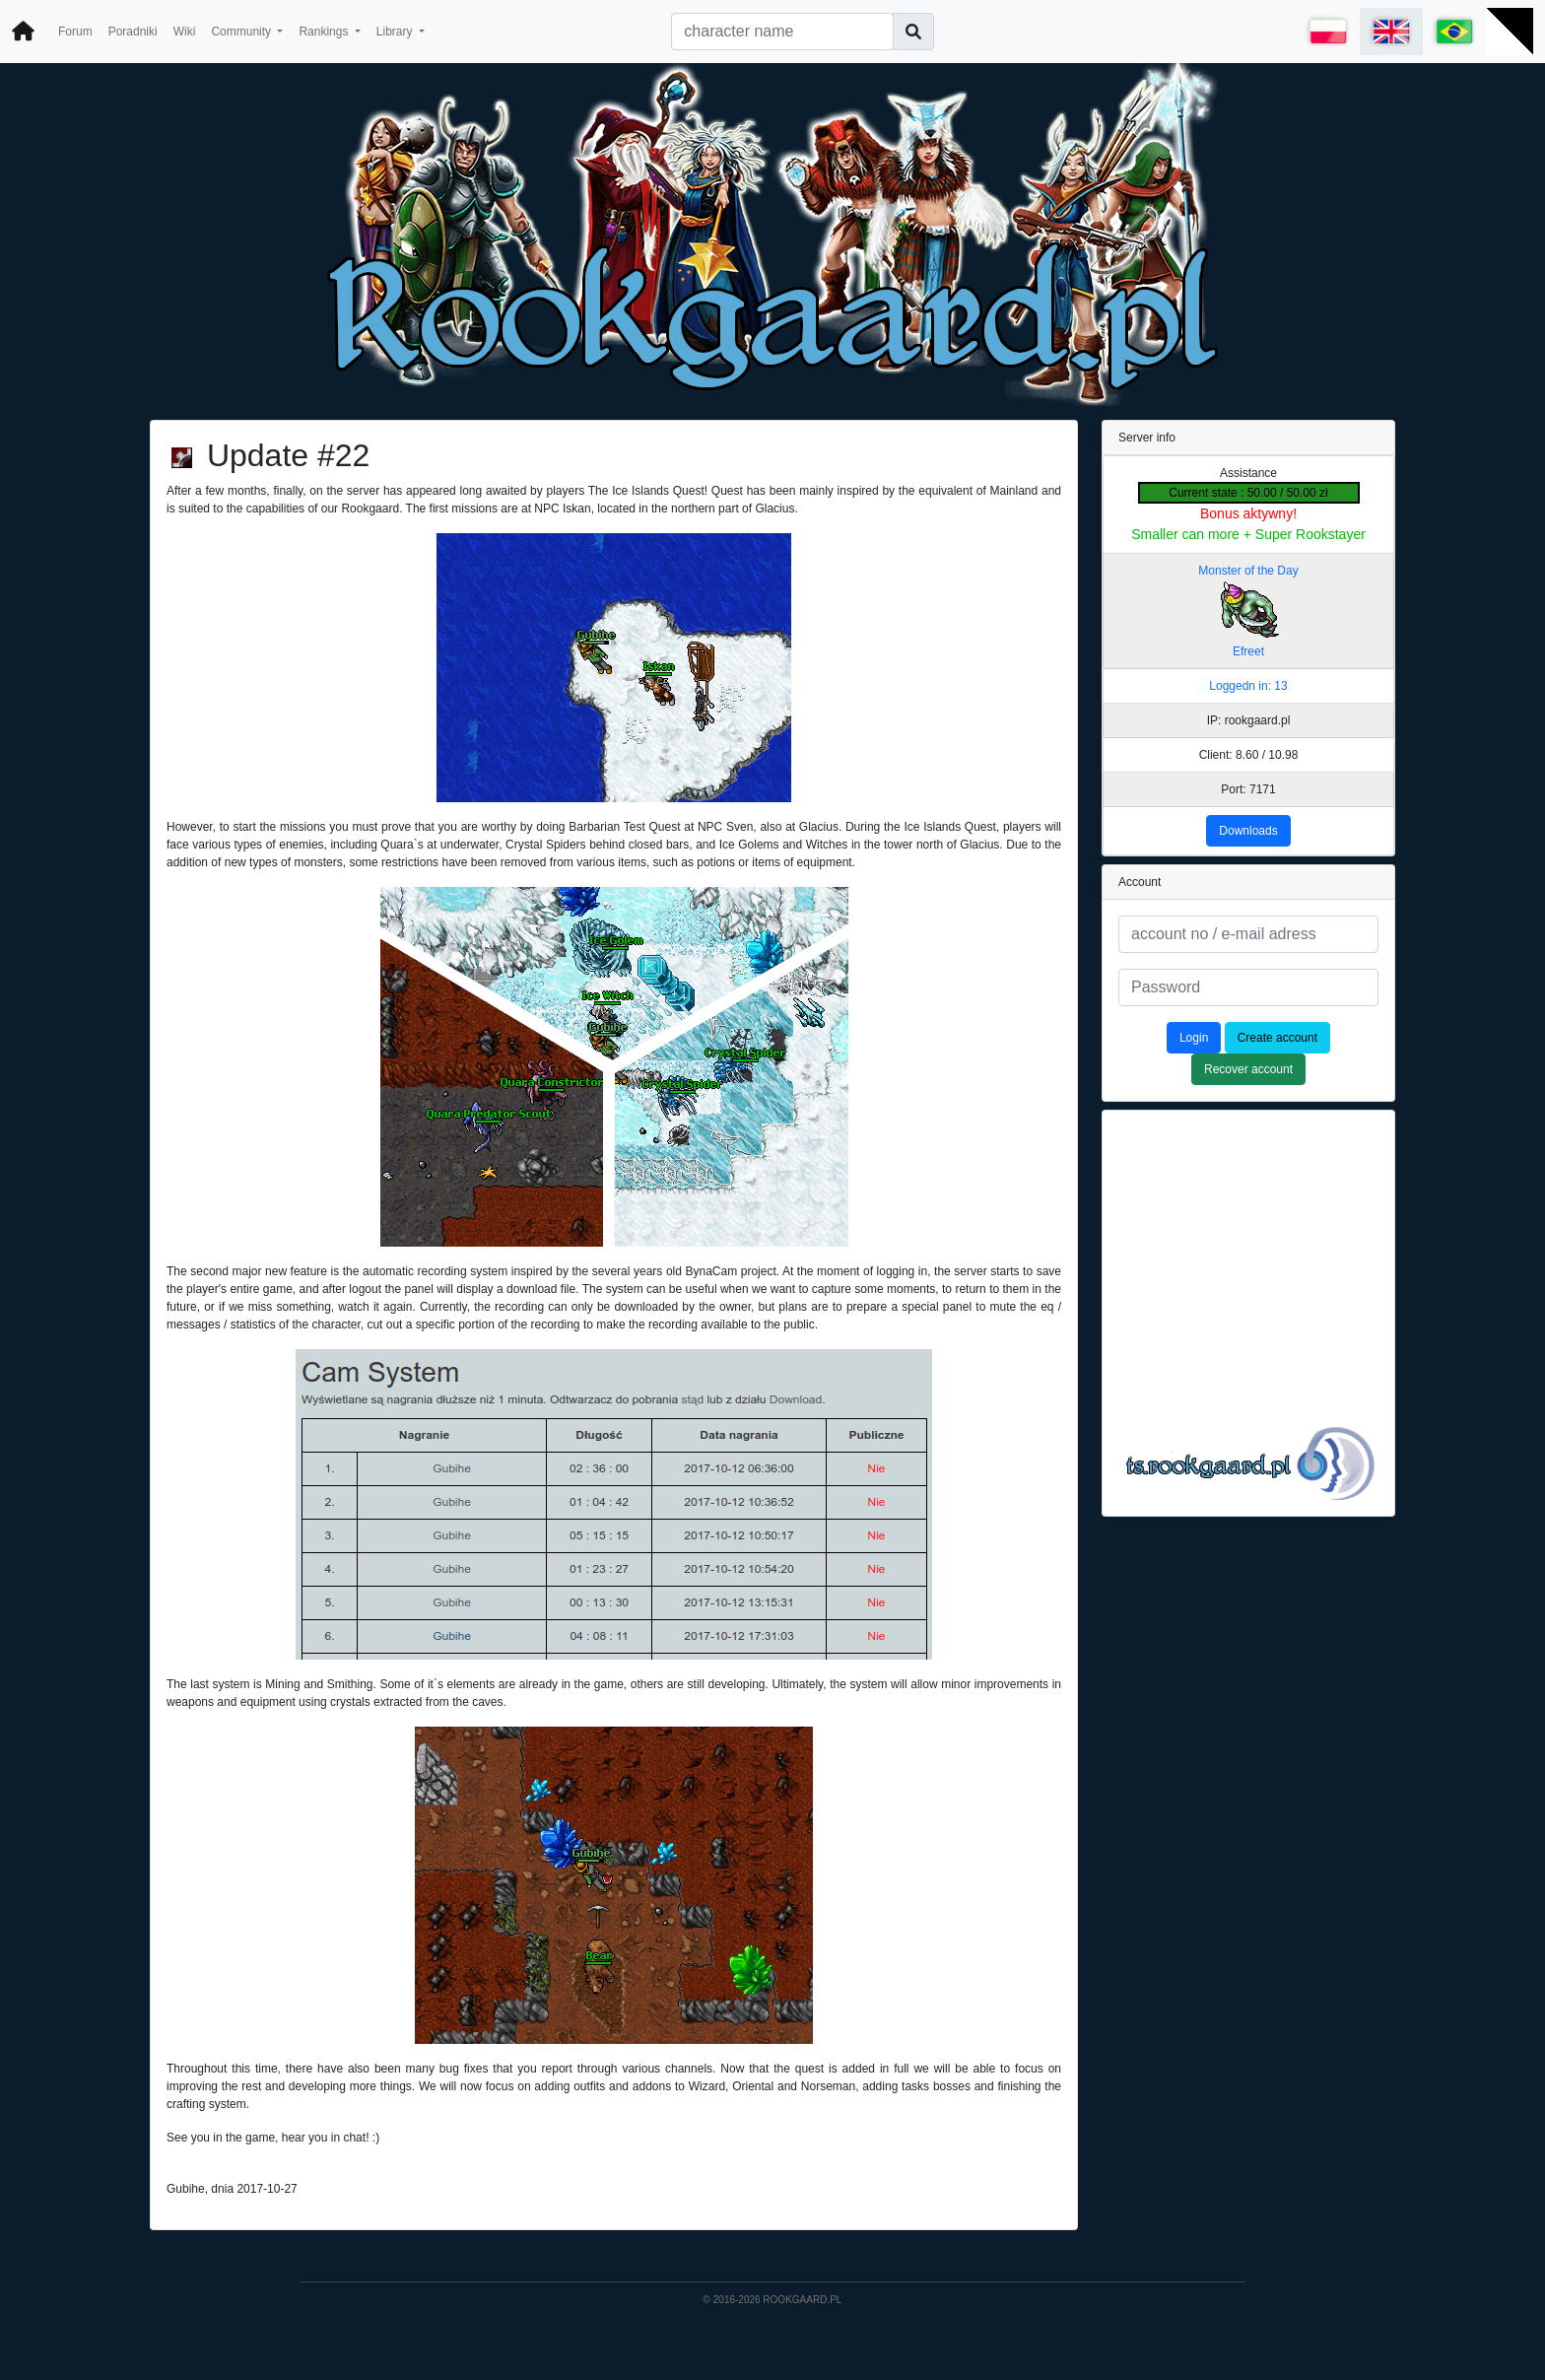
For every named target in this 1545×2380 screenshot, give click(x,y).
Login (1193, 1038)
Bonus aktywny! (1248, 513)
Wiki (184, 31)
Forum (75, 31)
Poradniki (133, 31)
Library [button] (396, 31)
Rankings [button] (325, 31)
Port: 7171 (1248, 789)
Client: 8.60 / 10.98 (1249, 755)
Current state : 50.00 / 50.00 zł (1248, 493)
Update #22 (288, 455)
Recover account (1248, 1069)
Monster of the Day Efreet (1248, 611)
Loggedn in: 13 (1248, 686)
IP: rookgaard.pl (1249, 720)
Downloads (1248, 831)
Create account (1277, 1038)
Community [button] (242, 31)
